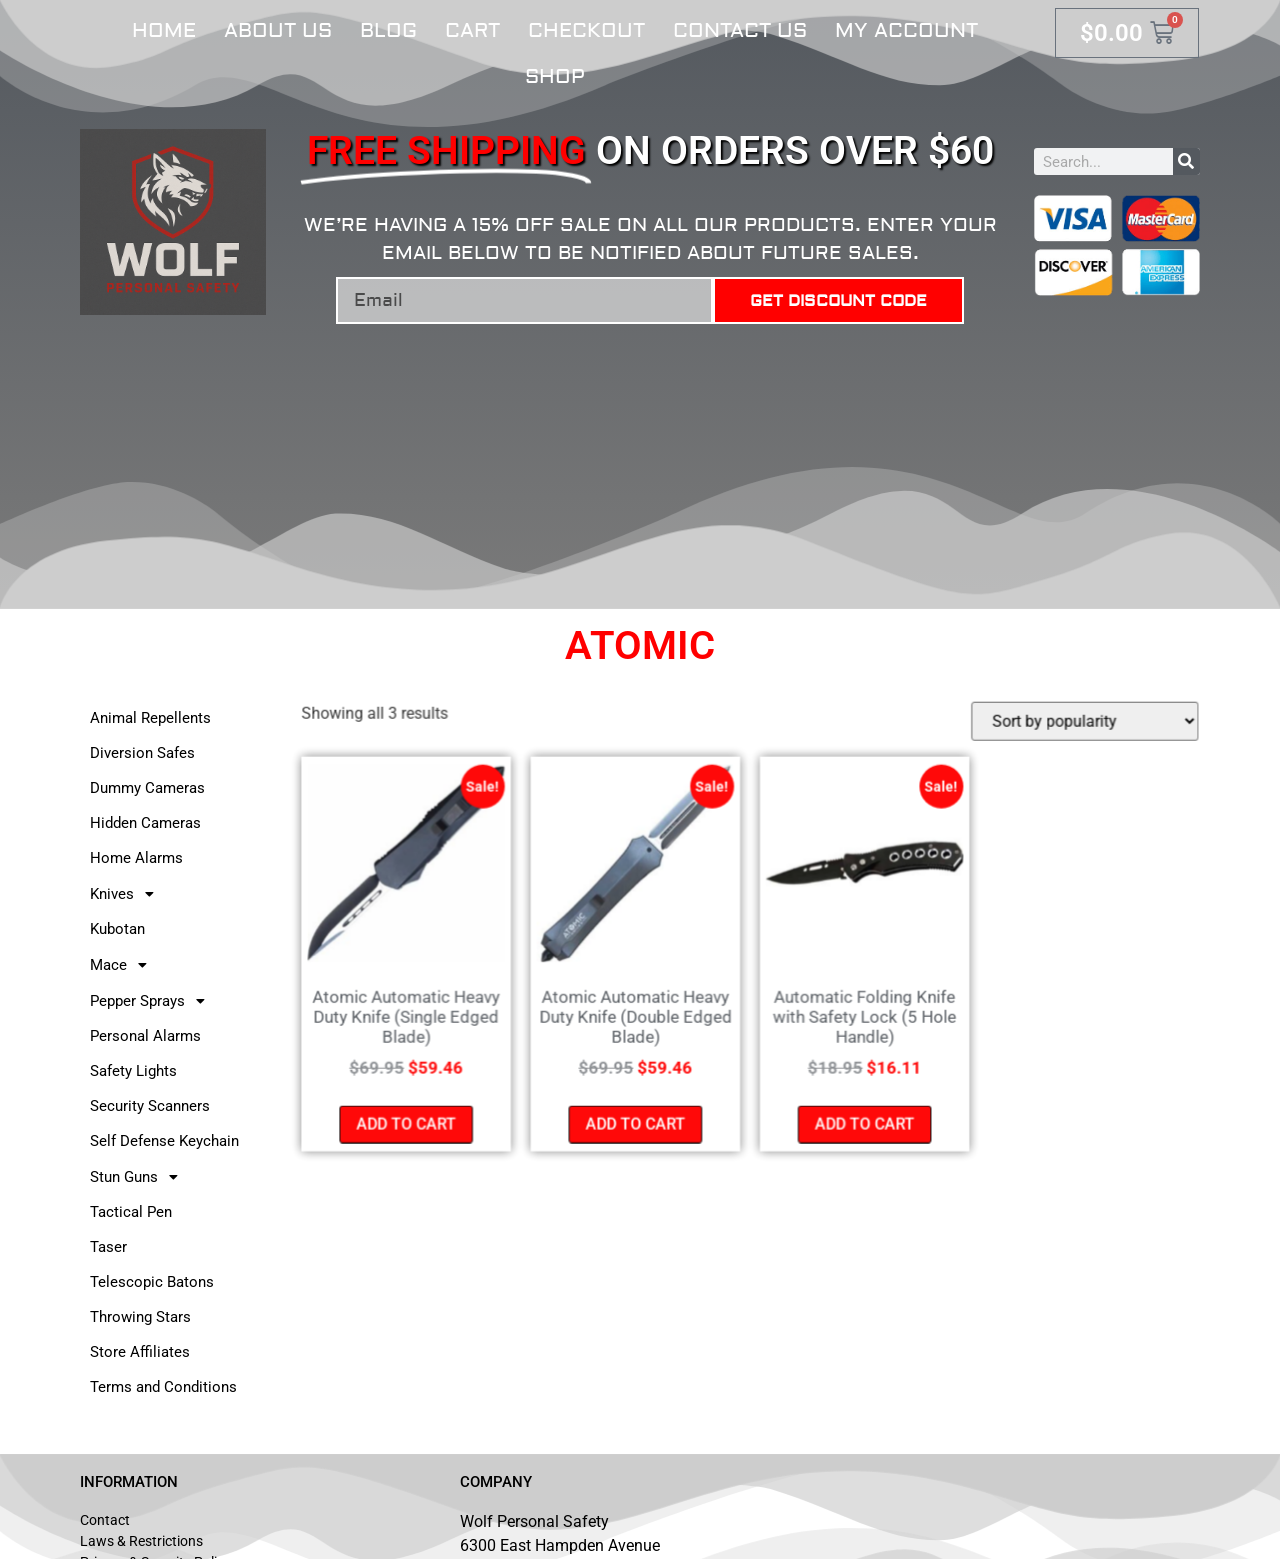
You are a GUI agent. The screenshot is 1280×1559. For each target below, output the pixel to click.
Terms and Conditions (163, 1387)
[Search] (1186, 161)
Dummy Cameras (147, 788)
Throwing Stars (140, 1317)
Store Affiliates (140, 1352)
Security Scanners (150, 1106)
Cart (472, 30)
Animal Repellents (150, 718)
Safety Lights (133, 1071)
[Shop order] (1080, 724)
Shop (555, 76)
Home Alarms (136, 858)
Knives (127, 894)
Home (164, 30)
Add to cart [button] (411, 1121)
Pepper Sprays (153, 1001)
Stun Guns (139, 1177)
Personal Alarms (145, 1036)
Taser (108, 1247)
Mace (124, 965)
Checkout (586, 30)
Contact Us (740, 30)
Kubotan (117, 929)
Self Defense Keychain (164, 1141)
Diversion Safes (142, 753)
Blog (388, 30)
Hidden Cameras (145, 823)
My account (906, 30)
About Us (278, 30)
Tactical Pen (131, 1212)
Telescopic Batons (152, 1282)
